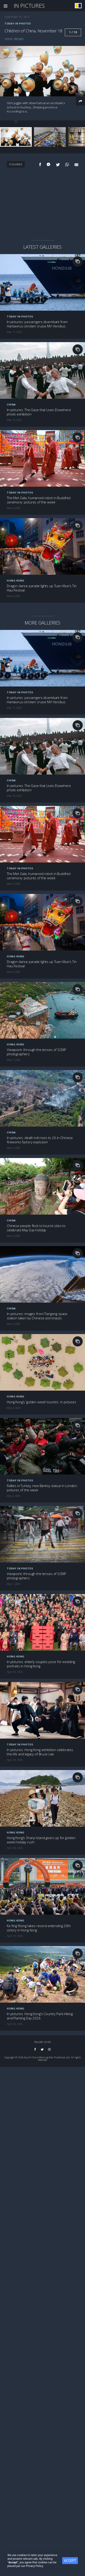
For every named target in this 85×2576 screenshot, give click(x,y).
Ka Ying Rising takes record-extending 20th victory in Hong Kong (39, 1928)
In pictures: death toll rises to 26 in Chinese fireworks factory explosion (40, 1140)
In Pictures (29, 5)
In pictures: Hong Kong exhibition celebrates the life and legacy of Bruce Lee (40, 1752)
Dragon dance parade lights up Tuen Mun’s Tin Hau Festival (41, 588)
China (11, 404)
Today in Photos (18, 23)
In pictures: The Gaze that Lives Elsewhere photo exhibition (39, 412)
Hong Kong (15, 580)
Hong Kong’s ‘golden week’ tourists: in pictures (41, 1402)
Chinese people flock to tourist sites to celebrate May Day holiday (36, 1228)
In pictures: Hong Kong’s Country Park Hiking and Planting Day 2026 (40, 2016)
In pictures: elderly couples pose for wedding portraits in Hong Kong (41, 1664)
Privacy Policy (34, 2566)
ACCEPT (70, 2560)
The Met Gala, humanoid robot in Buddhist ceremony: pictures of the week (39, 500)
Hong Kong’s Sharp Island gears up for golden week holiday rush (41, 1840)
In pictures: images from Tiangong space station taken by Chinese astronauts (37, 1316)
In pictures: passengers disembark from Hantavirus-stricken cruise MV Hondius (37, 324)
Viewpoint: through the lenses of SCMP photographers (36, 1052)
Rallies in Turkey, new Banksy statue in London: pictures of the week (42, 1488)
